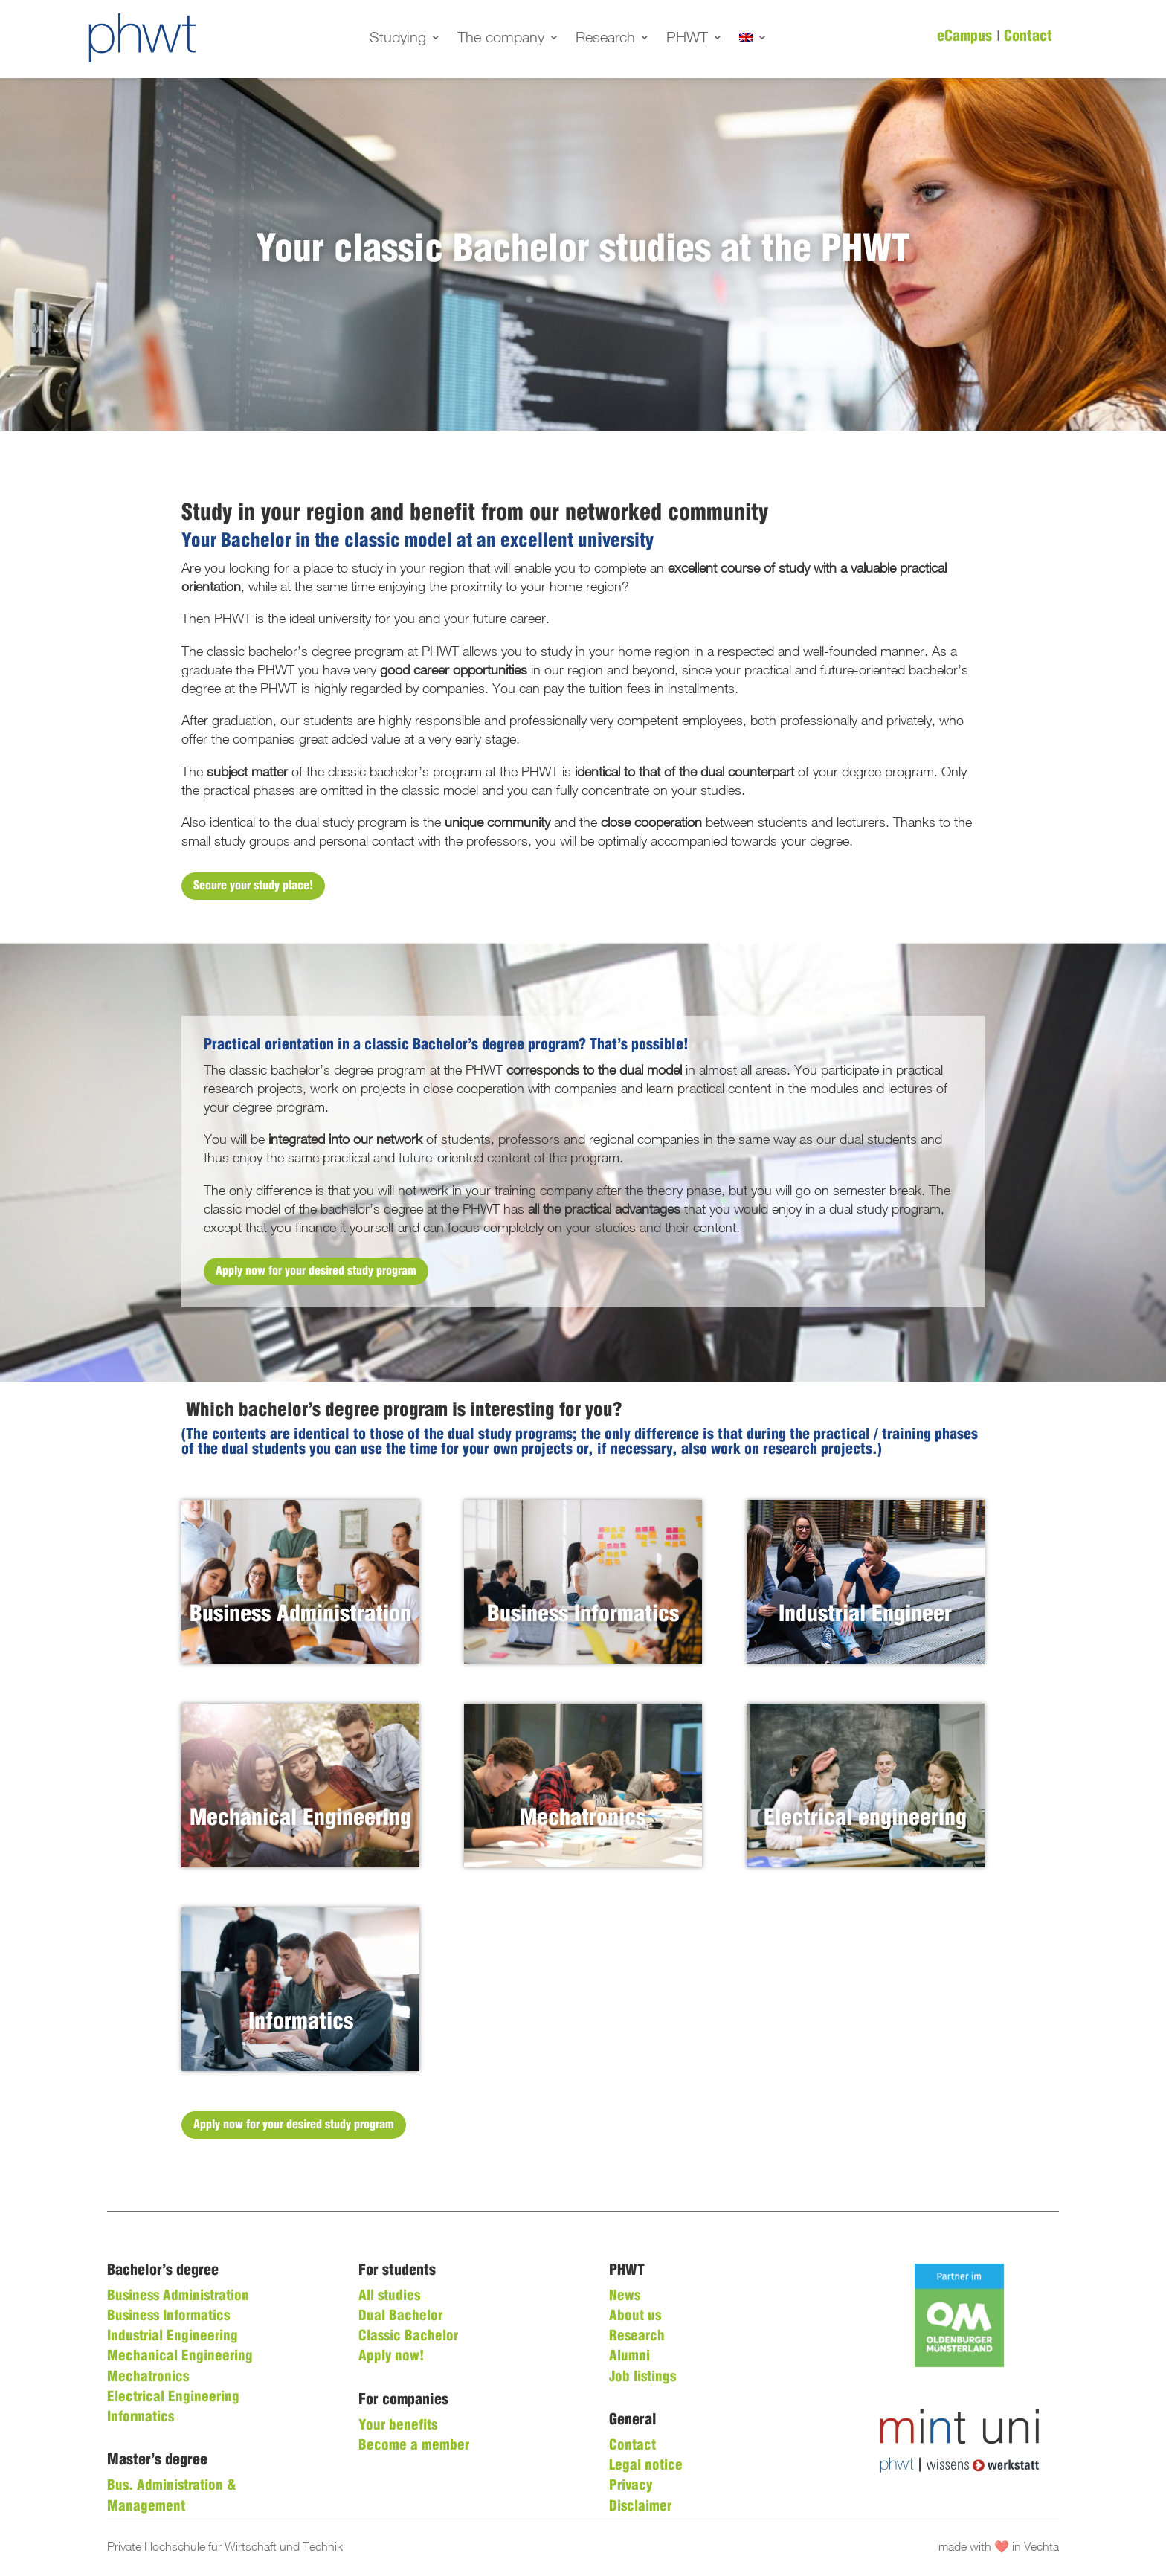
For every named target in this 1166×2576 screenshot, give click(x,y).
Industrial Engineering (172, 2336)
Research (605, 38)
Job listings (642, 2377)
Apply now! (391, 2356)
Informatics (140, 2417)
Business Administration (178, 2296)
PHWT (687, 38)
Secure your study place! (253, 886)
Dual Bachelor (400, 2316)
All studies (389, 2296)
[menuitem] (753, 40)
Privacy (630, 2486)
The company (500, 38)
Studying (398, 38)
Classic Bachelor (408, 2336)
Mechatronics (148, 2377)
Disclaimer (640, 2507)
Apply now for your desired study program (316, 1271)
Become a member (413, 2446)
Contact (1028, 37)
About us (635, 2316)
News (624, 2296)
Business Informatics (168, 2316)
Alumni (629, 2356)
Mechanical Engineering (180, 2356)
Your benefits (397, 2425)
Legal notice (646, 2466)
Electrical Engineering (173, 2397)
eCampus (964, 37)
